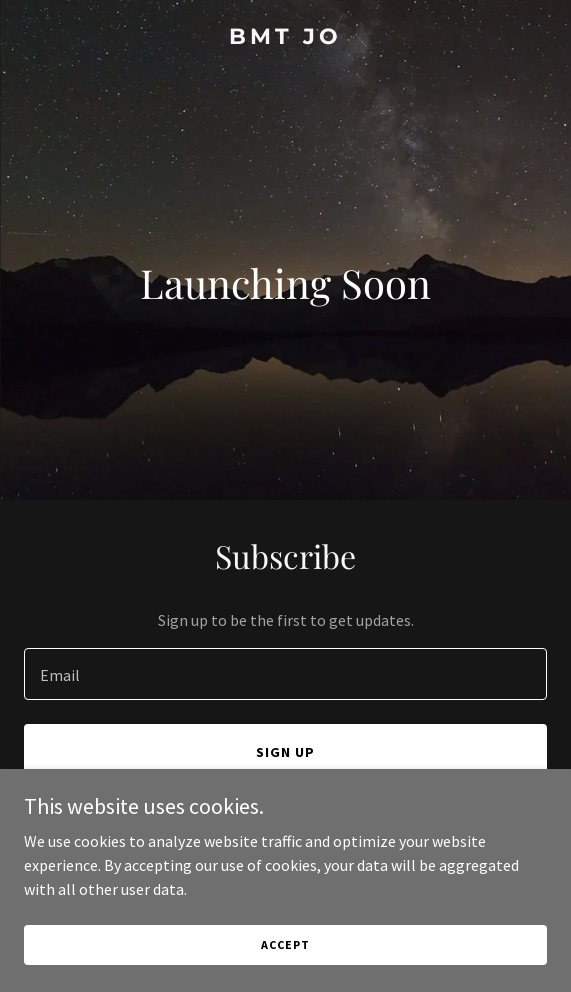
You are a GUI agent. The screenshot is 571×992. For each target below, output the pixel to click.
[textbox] (285, 674)
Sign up (285, 752)
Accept (285, 944)
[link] (285, 38)
